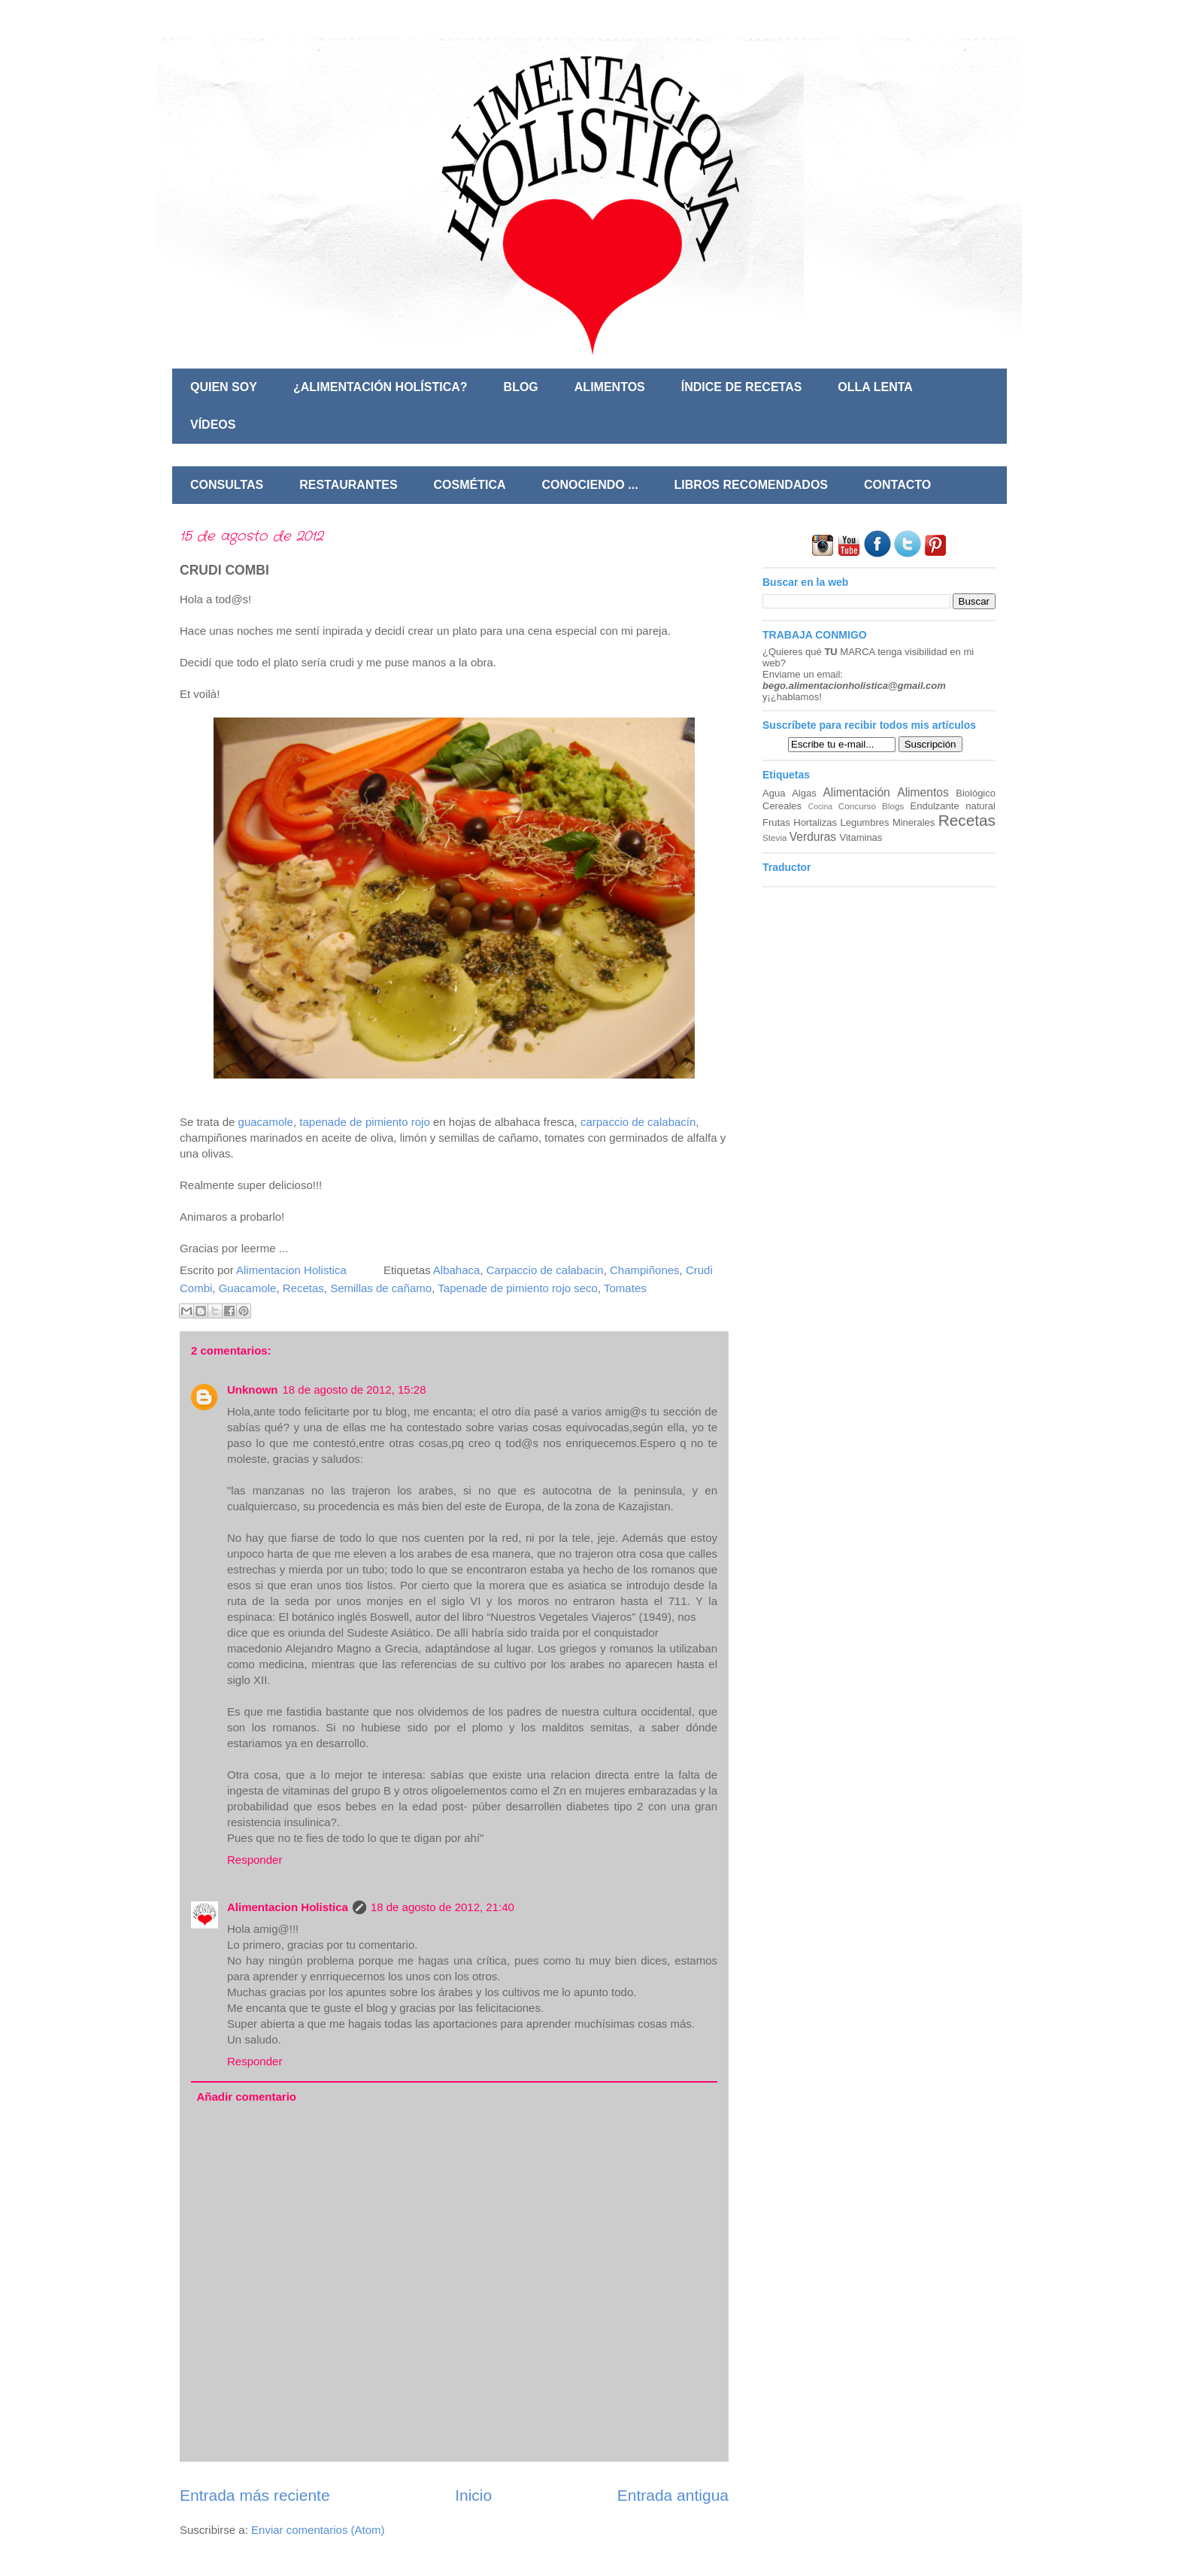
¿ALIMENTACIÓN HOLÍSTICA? (380, 387)
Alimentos (922, 792)
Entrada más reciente (255, 2495)
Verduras (813, 836)
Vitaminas (861, 837)
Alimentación (856, 792)
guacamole (265, 1121)
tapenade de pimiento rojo (364, 1121)
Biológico (976, 793)
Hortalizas (815, 822)
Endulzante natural (953, 806)
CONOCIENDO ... (590, 484)
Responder (254, 1859)
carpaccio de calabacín (638, 1121)
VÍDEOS (212, 424)
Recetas (303, 1288)
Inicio (473, 2495)
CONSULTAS (226, 484)
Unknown (252, 1389)
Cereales (782, 806)
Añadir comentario (247, 2096)
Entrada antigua (673, 2495)
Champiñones (645, 1270)
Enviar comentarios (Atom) (318, 2529)
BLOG (521, 387)
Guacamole (248, 1288)
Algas (804, 793)
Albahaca (456, 1270)
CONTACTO (897, 484)
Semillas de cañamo (381, 1288)
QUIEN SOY (223, 387)
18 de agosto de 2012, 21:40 (442, 1907)
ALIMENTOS (609, 387)
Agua (773, 793)
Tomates (625, 1288)
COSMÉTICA (470, 484)
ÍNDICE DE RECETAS (741, 387)
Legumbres (864, 822)
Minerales (914, 822)
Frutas (776, 822)
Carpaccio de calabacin (545, 1270)
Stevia (774, 837)
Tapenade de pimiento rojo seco (518, 1288)
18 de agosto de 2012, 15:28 (354, 1389)
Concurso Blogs (871, 806)
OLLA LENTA (875, 387)
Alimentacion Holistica (287, 1907)
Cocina (820, 807)
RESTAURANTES (348, 484)
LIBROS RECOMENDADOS (751, 484)
